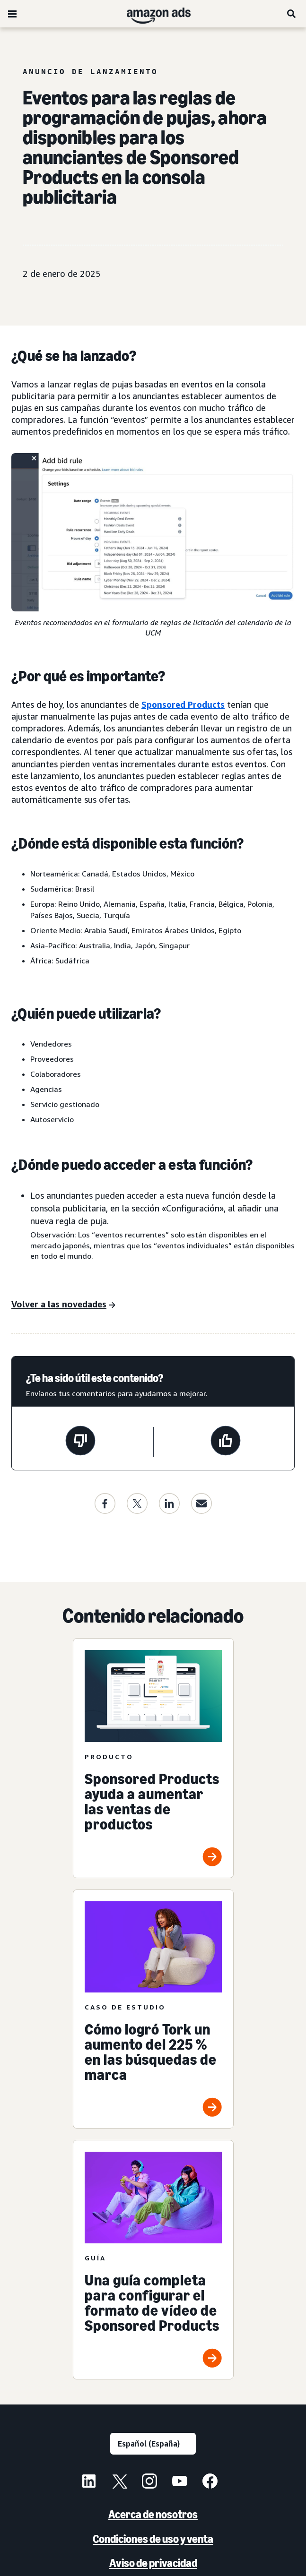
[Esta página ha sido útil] (225, 1442)
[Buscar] (292, 13)
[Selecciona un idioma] (153, 2444)
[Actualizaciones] (63, 1305)
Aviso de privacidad (153, 2563)
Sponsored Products (183, 704)
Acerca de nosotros (153, 2514)
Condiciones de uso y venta (153, 2539)
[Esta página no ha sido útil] (80, 1442)
